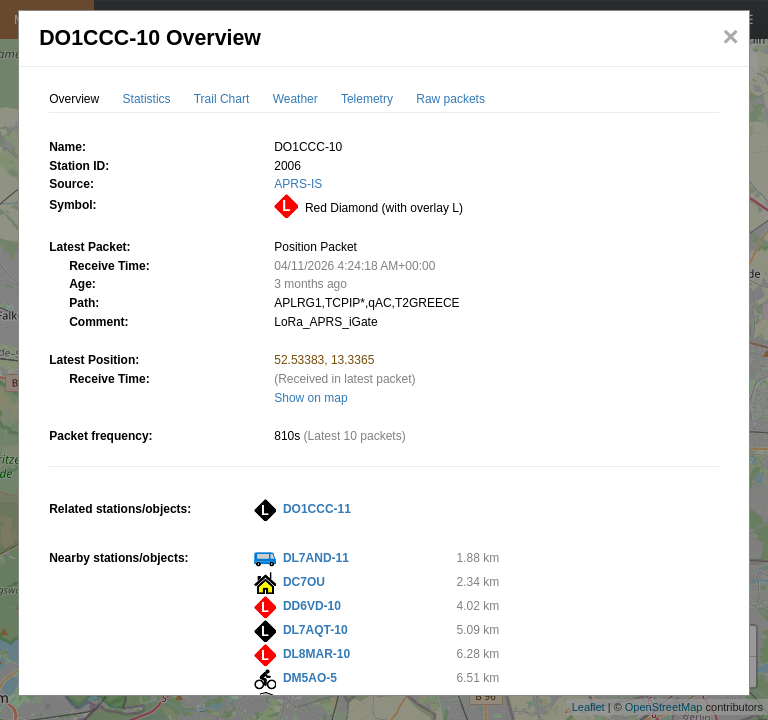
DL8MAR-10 (316, 654)
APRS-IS (298, 184)
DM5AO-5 (310, 678)
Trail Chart (222, 99)
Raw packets (450, 99)
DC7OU (304, 582)
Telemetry (367, 99)
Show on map (310, 398)
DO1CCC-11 (317, 509)
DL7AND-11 (316, 558)
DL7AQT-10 (315, 630)
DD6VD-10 (312, 606)
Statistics (147, 99)
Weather (295, 99)
